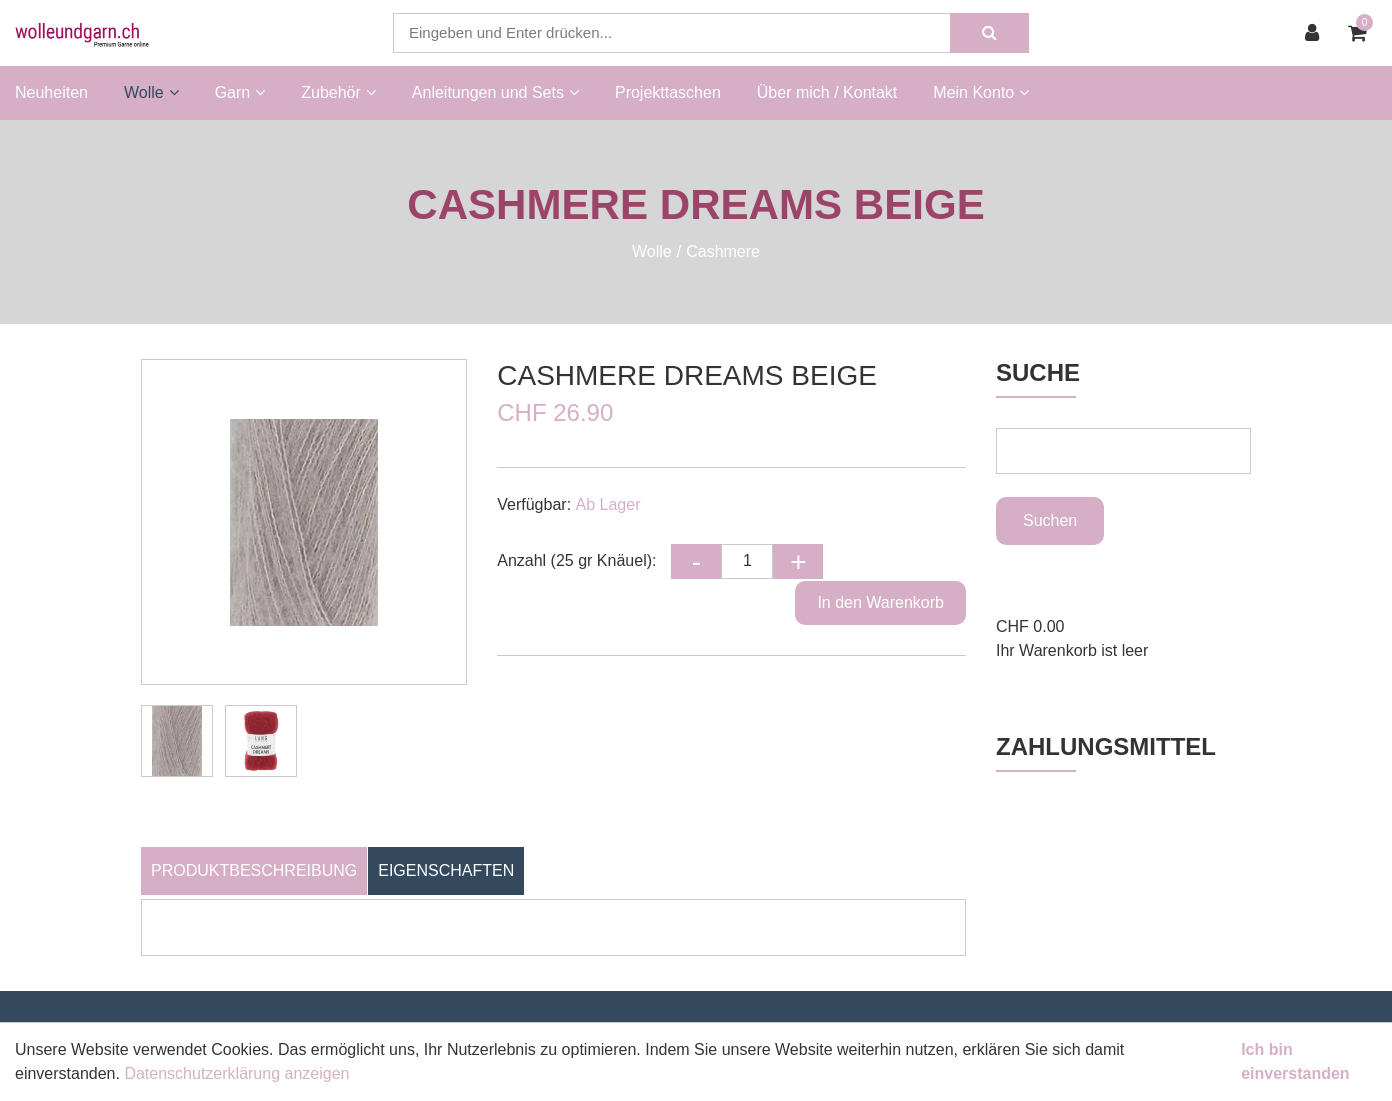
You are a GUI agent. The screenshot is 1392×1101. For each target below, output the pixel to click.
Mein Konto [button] (981, 92)
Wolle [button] (151, 92)
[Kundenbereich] (1317, 33)
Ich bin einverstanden (1295, 1061)
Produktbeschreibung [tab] (254, 870)
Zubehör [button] (338, 92)
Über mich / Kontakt (827, 92)
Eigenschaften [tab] (446, 870)
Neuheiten (51, 92)
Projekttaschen (668, 92)
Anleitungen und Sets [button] (495, 92)
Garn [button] (240, 92)
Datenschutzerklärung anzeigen (236, 1073)
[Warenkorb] (1362, 33)
